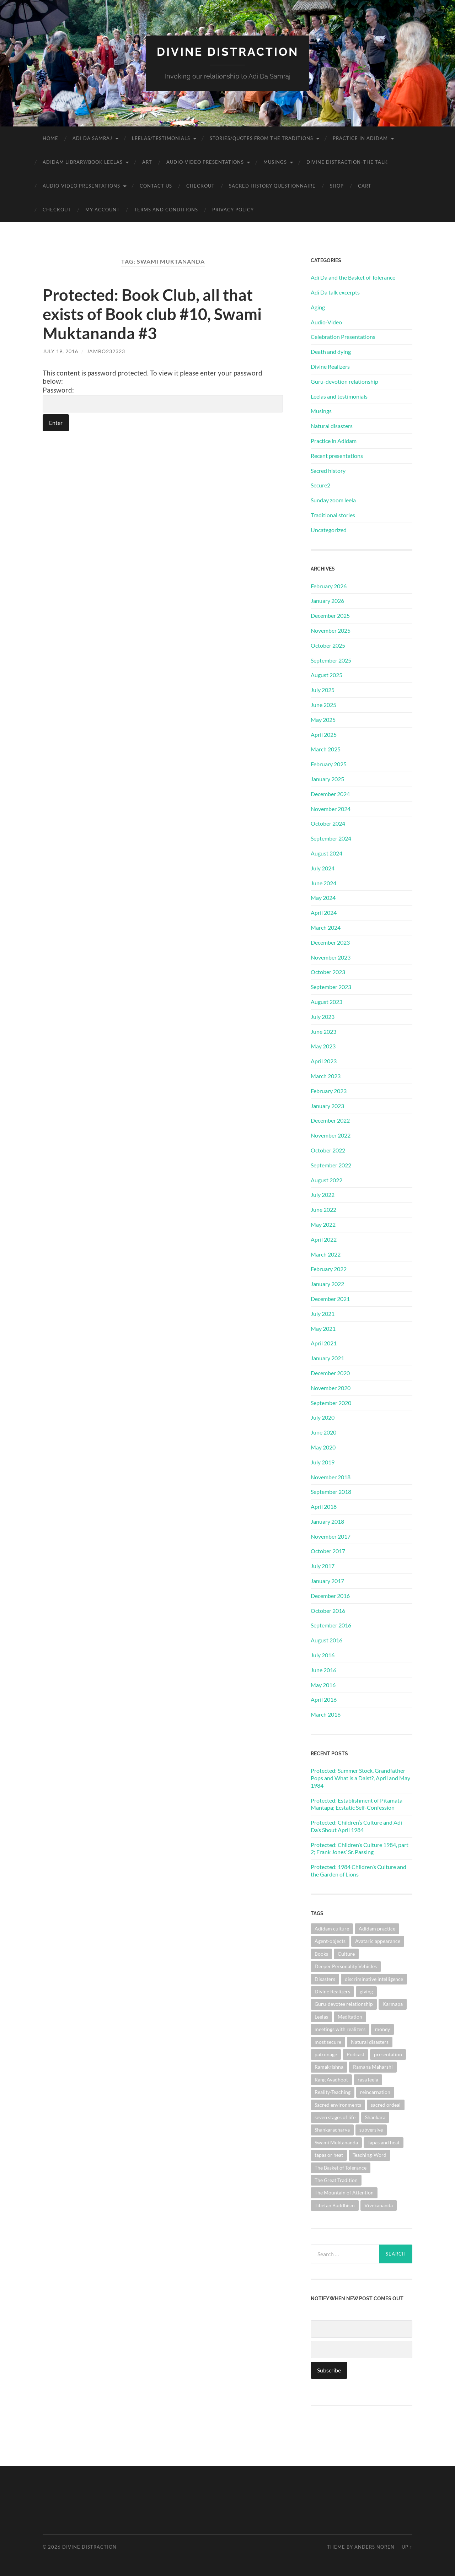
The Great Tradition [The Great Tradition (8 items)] (336, 2180)
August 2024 (326, 853)
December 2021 (330, 1298)
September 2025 (331, 660)
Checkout (200, 186)
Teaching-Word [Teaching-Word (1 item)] (369, 2155)
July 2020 (322, 1417)
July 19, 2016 (60, 351)
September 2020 (331, 1402)
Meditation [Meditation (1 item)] (350, 2017)
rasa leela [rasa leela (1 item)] (368, 2080)
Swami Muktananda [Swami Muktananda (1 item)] (336, 2142)
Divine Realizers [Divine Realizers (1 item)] (332, 1991)
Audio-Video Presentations (205, 162)
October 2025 (328, 645)
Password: (163, 399)
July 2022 (322, 1194)
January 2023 (327, 1105)
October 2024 (328, 823)
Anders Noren (374, 2547)
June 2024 (323, 883)
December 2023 (330, 942)
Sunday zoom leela (333, 500)
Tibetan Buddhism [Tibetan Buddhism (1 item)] (335, 2205)
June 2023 (323, 1031)
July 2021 (322, 1313)
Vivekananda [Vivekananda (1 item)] (378, 2205)
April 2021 (324, 1343)
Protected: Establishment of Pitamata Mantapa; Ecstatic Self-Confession (356, 1804)
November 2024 (330, 808)
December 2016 (330, 1595)
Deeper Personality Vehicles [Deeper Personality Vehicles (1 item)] (346, 1966)
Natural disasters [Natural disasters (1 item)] (370, 2042)
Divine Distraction (228, 51)
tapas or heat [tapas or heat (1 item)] (329, 2155)
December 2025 (330, 615)
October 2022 (328, 1150)
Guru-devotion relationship (344, 381)
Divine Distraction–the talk (347, 162)
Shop (337, 186)
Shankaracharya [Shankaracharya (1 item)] (332, 2130)
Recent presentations (337, 455)
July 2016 (322, 1655)
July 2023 (322, 1016)
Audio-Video (326, 322)
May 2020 (323, 1447)
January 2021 (327, 1358)
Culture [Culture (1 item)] (346, 1954)
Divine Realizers (330, 366)
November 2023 (330, 957)
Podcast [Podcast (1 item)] (355, 2054)
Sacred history (328, 470)
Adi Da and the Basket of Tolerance (353, 277)
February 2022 (329, 1268)
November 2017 (330, 1536)
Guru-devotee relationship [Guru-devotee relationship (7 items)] (344, 2004)
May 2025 (323, 719)
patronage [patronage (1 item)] (326, 2054)
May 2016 (323, 1684)
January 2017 (327, 1580)
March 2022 (326, 1254)
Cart (364, 186)
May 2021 (323, 1328)
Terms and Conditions (166, 209)
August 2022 (326, 1180)
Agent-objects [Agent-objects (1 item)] (330, 1941)
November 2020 (330, 1387)
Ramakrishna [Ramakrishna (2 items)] (329, 2067)
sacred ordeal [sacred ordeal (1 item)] (386, 2105)
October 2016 (328, 1610)
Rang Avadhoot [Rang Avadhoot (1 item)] (331, 2080)
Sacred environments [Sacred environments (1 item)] (338, 2105)
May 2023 (323, 1046)
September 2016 (331, 1625)
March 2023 (326, 1076)
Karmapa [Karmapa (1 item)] (392, 2004)
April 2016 (324, 1699)
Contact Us (156, 186)
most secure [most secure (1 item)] (328, 2042)
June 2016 (323, 1670)
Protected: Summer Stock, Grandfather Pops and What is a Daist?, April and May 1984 (360, 1778)
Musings (275, 162)
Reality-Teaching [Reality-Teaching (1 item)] (332, 2092)
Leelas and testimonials (339, 396)
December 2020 (330, 1373)
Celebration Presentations (343, 336)
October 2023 (328, 971)
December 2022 (330, 1120)
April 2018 (324, 1506)
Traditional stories (333, 515)
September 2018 (331, 1491)
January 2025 (327, 779)
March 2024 (326, 927)
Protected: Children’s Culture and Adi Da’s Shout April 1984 (356, 1826)
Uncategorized (329, 529)
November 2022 (330, 1135)
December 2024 (330, 793)
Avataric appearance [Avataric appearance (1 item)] (377, 1941)
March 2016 (326, 1714)
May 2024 (323, 897)
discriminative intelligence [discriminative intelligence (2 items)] (374, 1979)
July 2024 (322, 868)
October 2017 (328, 1551)
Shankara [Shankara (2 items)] (375, 2117)
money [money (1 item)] (382, 2029)
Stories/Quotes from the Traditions (261, 138)
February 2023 (329, 1090)
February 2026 (329, 586)
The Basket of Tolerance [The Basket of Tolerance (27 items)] (340, 2168)
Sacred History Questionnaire (272, 186)
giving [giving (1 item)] (366, 1991)
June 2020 (323, 1432)
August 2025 (326, 674)
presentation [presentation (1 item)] (388, 2054)
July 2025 (322, 689)
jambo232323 (106, 351)
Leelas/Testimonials (161, 138)
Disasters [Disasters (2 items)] (325, 1979)
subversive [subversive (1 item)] (371, 2130)
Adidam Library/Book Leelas (83, 162)
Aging (318, 307)
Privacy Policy (233, 209)
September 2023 (331, 986)
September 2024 (331, 838)
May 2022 (323, 1224)
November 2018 (330, 1477)
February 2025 (329, 764)
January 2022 (327, 1283)
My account (102, 209)
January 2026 (327, 600)
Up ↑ (407, 2547)
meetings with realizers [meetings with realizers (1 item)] (340, 2029)
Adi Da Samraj (92, 138)
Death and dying (331, 351)
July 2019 (322, 1462)
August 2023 (326, 1001)
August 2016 (326, 1640)
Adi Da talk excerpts (335, 292)
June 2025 (323, 704)
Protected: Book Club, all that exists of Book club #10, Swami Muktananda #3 (152, 314)
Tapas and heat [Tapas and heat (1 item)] (384, 2142)
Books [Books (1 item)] (321, 1954)
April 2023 (324, 1061)
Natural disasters (332, 425)
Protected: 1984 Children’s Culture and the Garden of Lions (358, 1870)
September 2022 (331, 1165)
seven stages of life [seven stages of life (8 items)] (335, 2117)
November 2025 (330, 630)
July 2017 (322, 1565)
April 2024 (324, 912)
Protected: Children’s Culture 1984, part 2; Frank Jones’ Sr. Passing (359, 1848)
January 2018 (327, 1521)
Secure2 (320, 485)
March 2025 (326, 749)
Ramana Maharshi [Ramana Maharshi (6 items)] (373, 2067)
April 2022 (324, 1239)
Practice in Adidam (360, 138)
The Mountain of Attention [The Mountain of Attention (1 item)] (344, 2192)
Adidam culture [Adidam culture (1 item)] (332, 1929)
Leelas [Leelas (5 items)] (321, 2017)
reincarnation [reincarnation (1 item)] (375, 2092)
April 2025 (324, 734)
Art (147, 162)
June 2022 (323, 1209)
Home (50, 138)
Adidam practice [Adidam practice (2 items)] (377, 1929)
